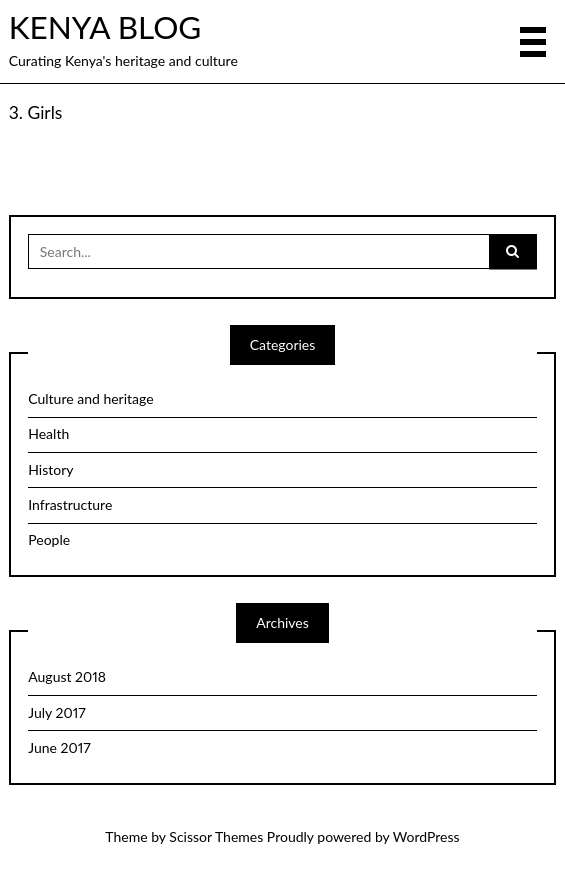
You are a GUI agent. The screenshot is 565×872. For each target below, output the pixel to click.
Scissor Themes (216, 836)
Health (48, 433)
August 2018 (67, 676)
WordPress (426, 836)
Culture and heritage (90, 398)
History (50, 469)
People (49, 539)
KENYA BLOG (105, 27)
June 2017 (59, 747)
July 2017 (56, 712)
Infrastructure (70, 504)
